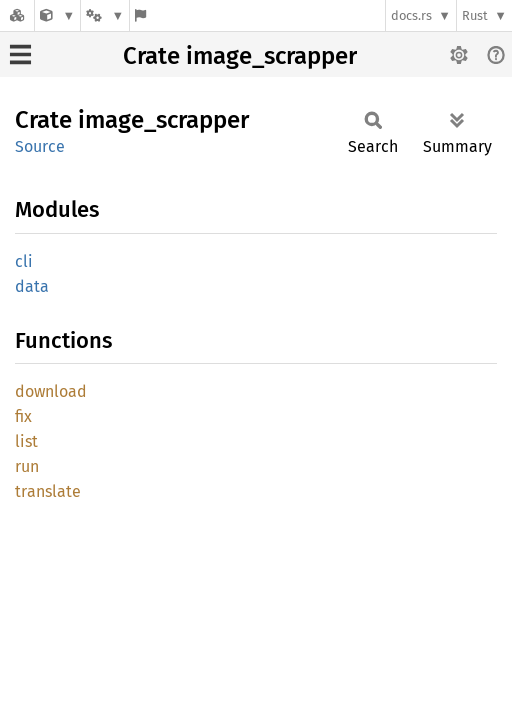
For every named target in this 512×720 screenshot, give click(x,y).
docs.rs (411, 15)
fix (23, 416)
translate (48, 491)
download (51, 391)
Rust (475, 15)
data (32, 286)
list (26, 441)
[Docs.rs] (17, 15)
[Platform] (105, 15)
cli (24, 261)
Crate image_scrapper (240, 56)
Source (40, 146)
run (27, 466)
